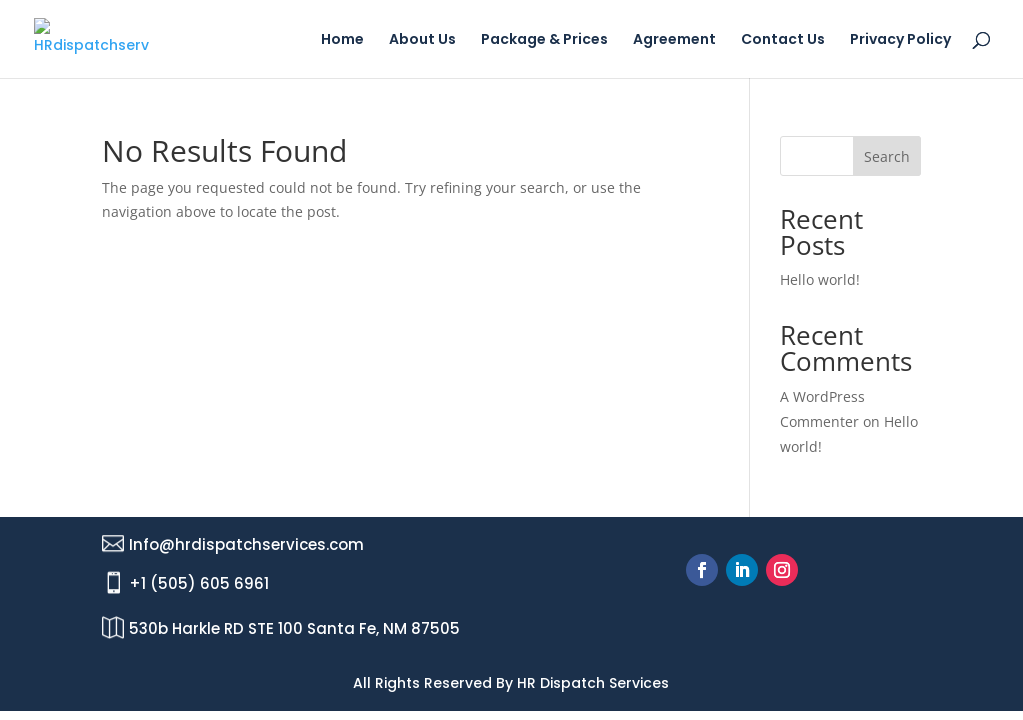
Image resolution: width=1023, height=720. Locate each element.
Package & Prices (544, 40)
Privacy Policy (900, 40)
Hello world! (820, 279)
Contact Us (783, 40)
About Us (422, 40)
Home (342, 40)
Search (887, 156)
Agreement (674, 40)
